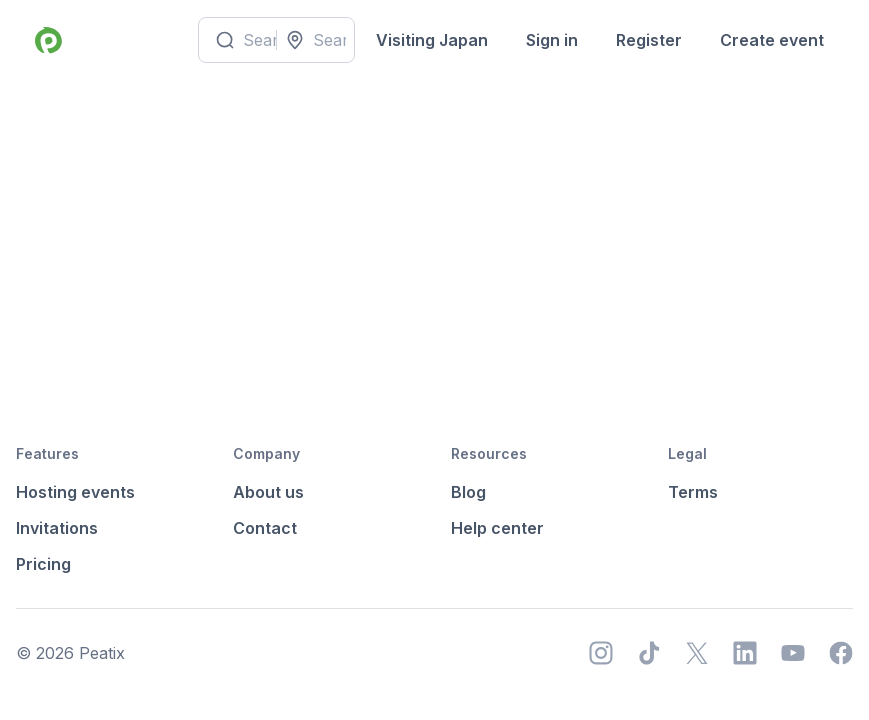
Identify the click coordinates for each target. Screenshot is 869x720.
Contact (265, 528)
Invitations (57, 528)
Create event (772, 40)
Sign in (552, 40)
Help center (497, 528)
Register (649, 40)
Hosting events (75, 492)
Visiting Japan (432, 40)
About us (268, 492)
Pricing (43, 564)
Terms (693, 492)
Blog (468, 492)
